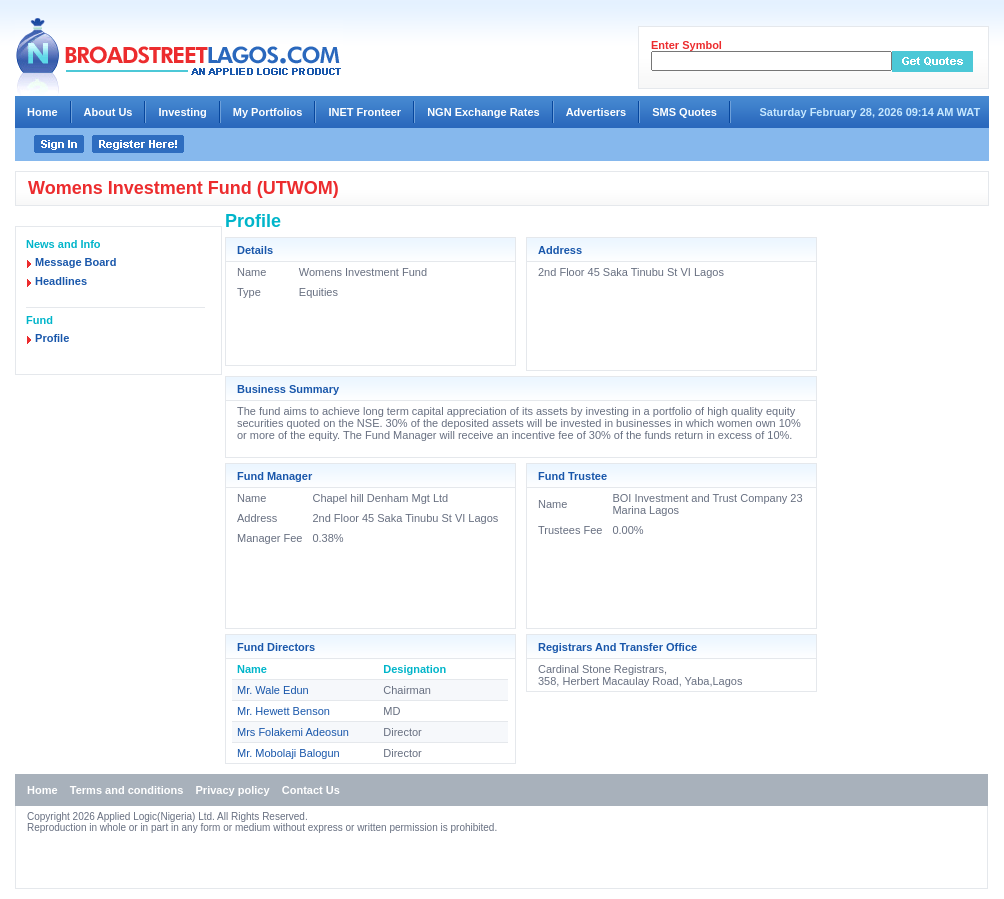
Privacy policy (233, 790)
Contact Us (311, 790)
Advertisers (596, 112)
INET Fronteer (364, 112)
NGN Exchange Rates (483, 112)
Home (42, 112)
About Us (108, 112)
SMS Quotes (684, 112)
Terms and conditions (126, 790)
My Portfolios (268, 112)
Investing (182, 112)
